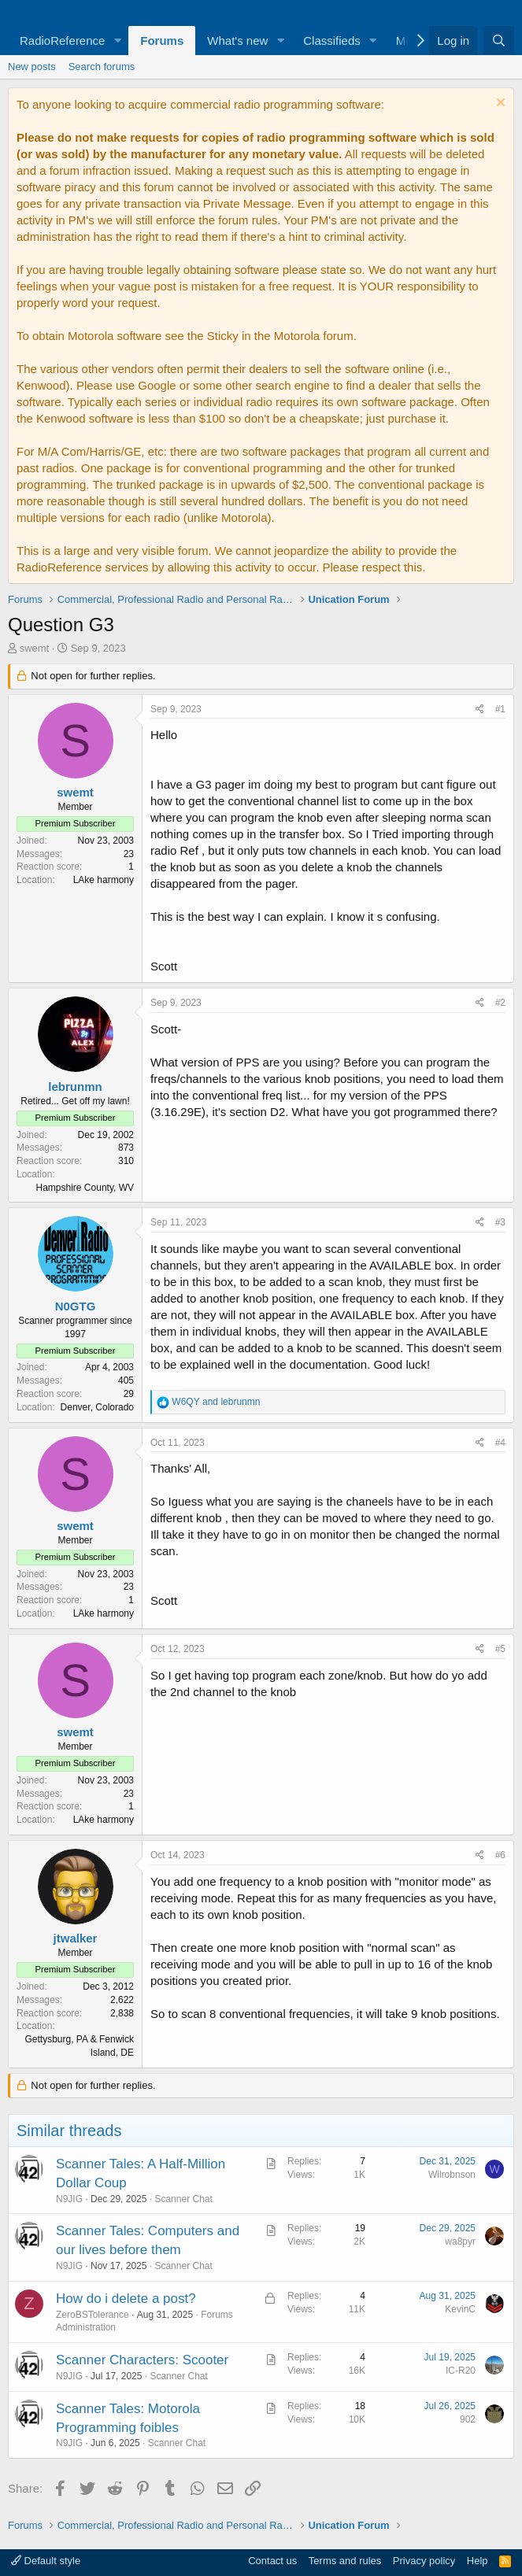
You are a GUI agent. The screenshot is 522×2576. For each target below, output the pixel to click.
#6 (500, 1855)
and (216, 1401)
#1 (500, 709)
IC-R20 (461, 2370)
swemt (35, 648)
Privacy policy (424, 2561)
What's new (237, 40)
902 (468, 2419)
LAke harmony (103, 879)
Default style (45, 2561)
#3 (500, 1222)
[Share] (480, 709)
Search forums (101, 66)
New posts (32, 66)
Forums (161, 40)
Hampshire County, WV (85, 1187)
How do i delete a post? (126, 2298)
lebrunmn (75, 1086)
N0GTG (75, 1306)
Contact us (272, 2561)
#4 (500, 1442)
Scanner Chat (183, 2199)
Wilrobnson (452, 2174)
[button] (117, 40)
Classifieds (332, 40)
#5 (500, 1648)
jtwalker (76, 1938)
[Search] (498, 40)
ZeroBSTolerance (92, 2314)
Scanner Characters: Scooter (142, 2359)
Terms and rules (345, 2561)
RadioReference (62, 40)
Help (477, 2561)
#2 (500, 1002)
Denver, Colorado (97, 1407)
